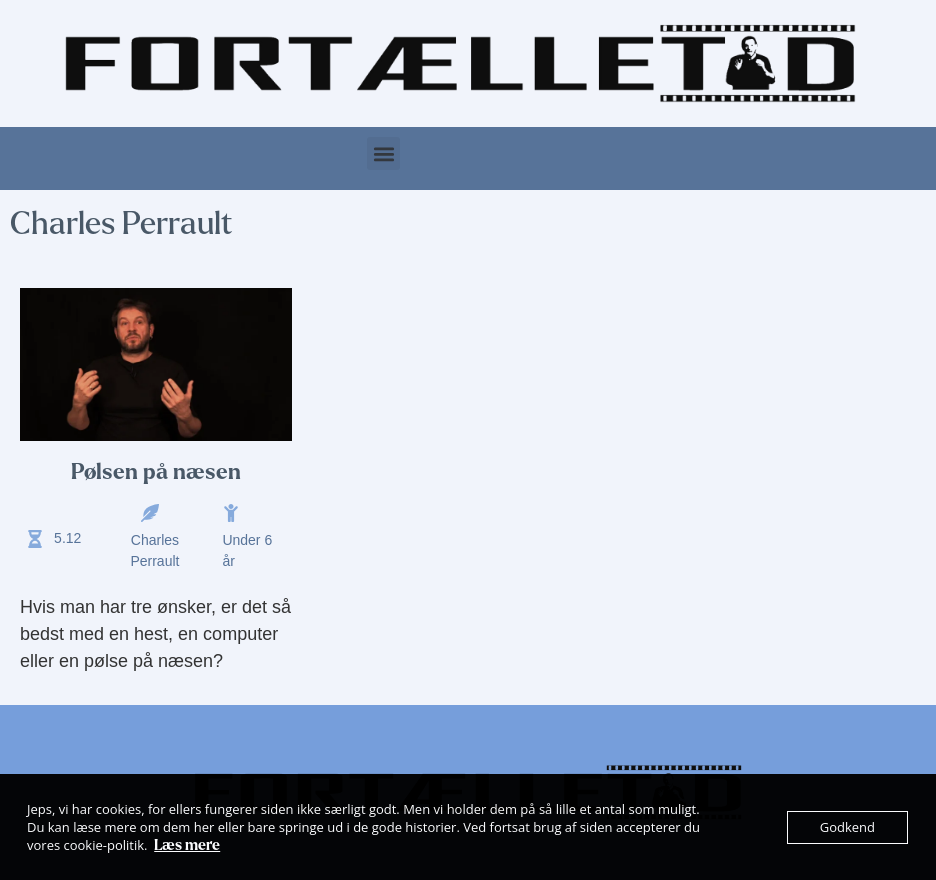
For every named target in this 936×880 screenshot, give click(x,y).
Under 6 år (247, 550)
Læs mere (187, 845)
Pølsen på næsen (156, 472)
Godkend (847, 827)
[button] (383, 153)
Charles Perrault (154, 550)
